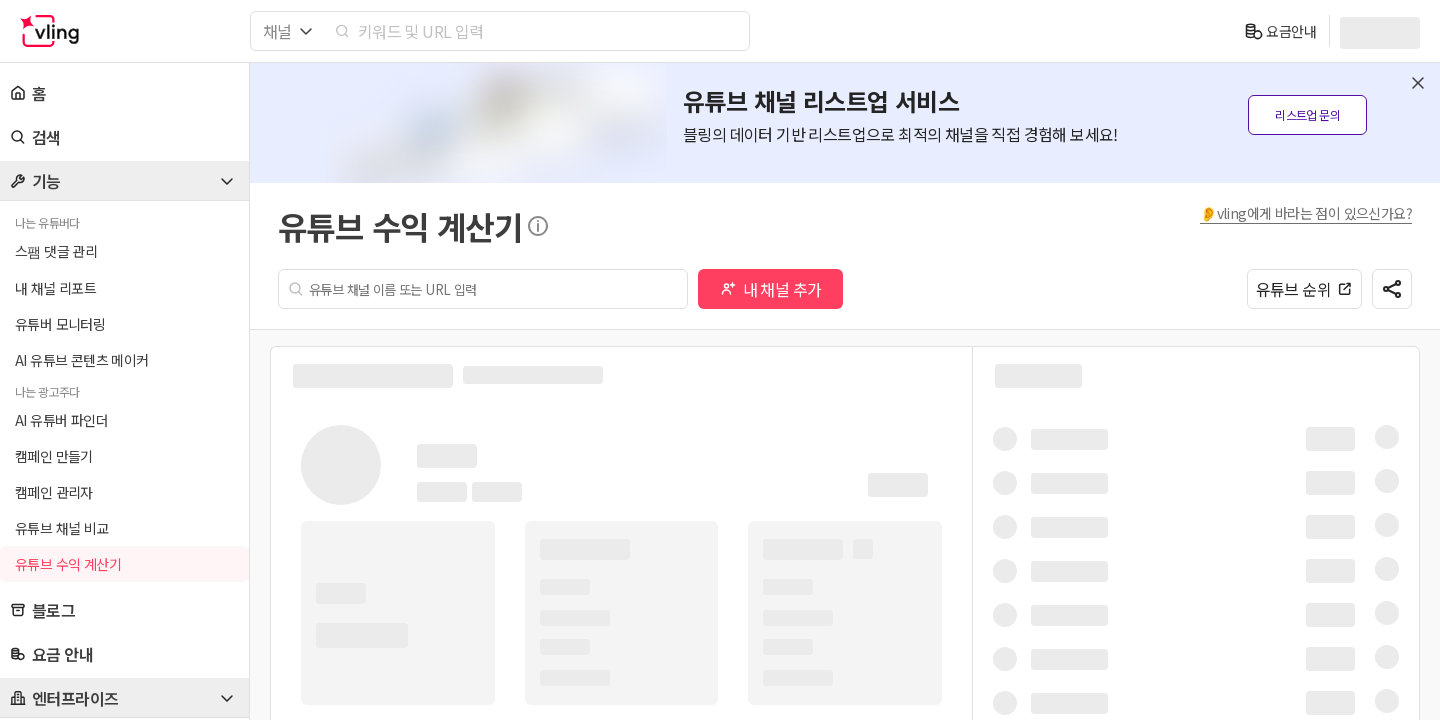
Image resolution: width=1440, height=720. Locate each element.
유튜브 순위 (1304, 289)
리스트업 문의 (1307, 114)
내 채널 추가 (771, 289)
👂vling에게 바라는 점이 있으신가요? (1306, 213)
